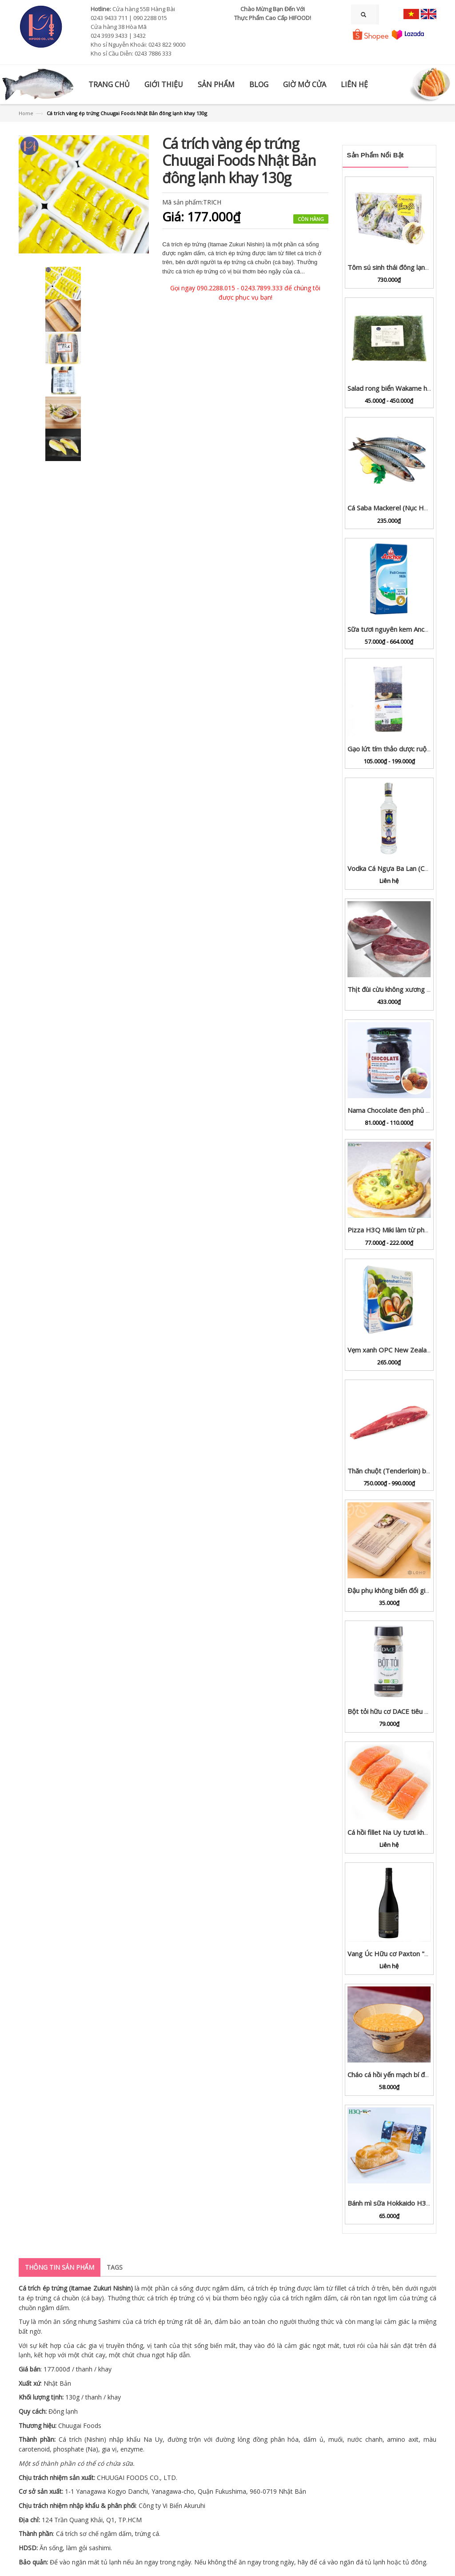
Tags (115, 2267)
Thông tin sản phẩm (59, 2267)
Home (26, 113)
